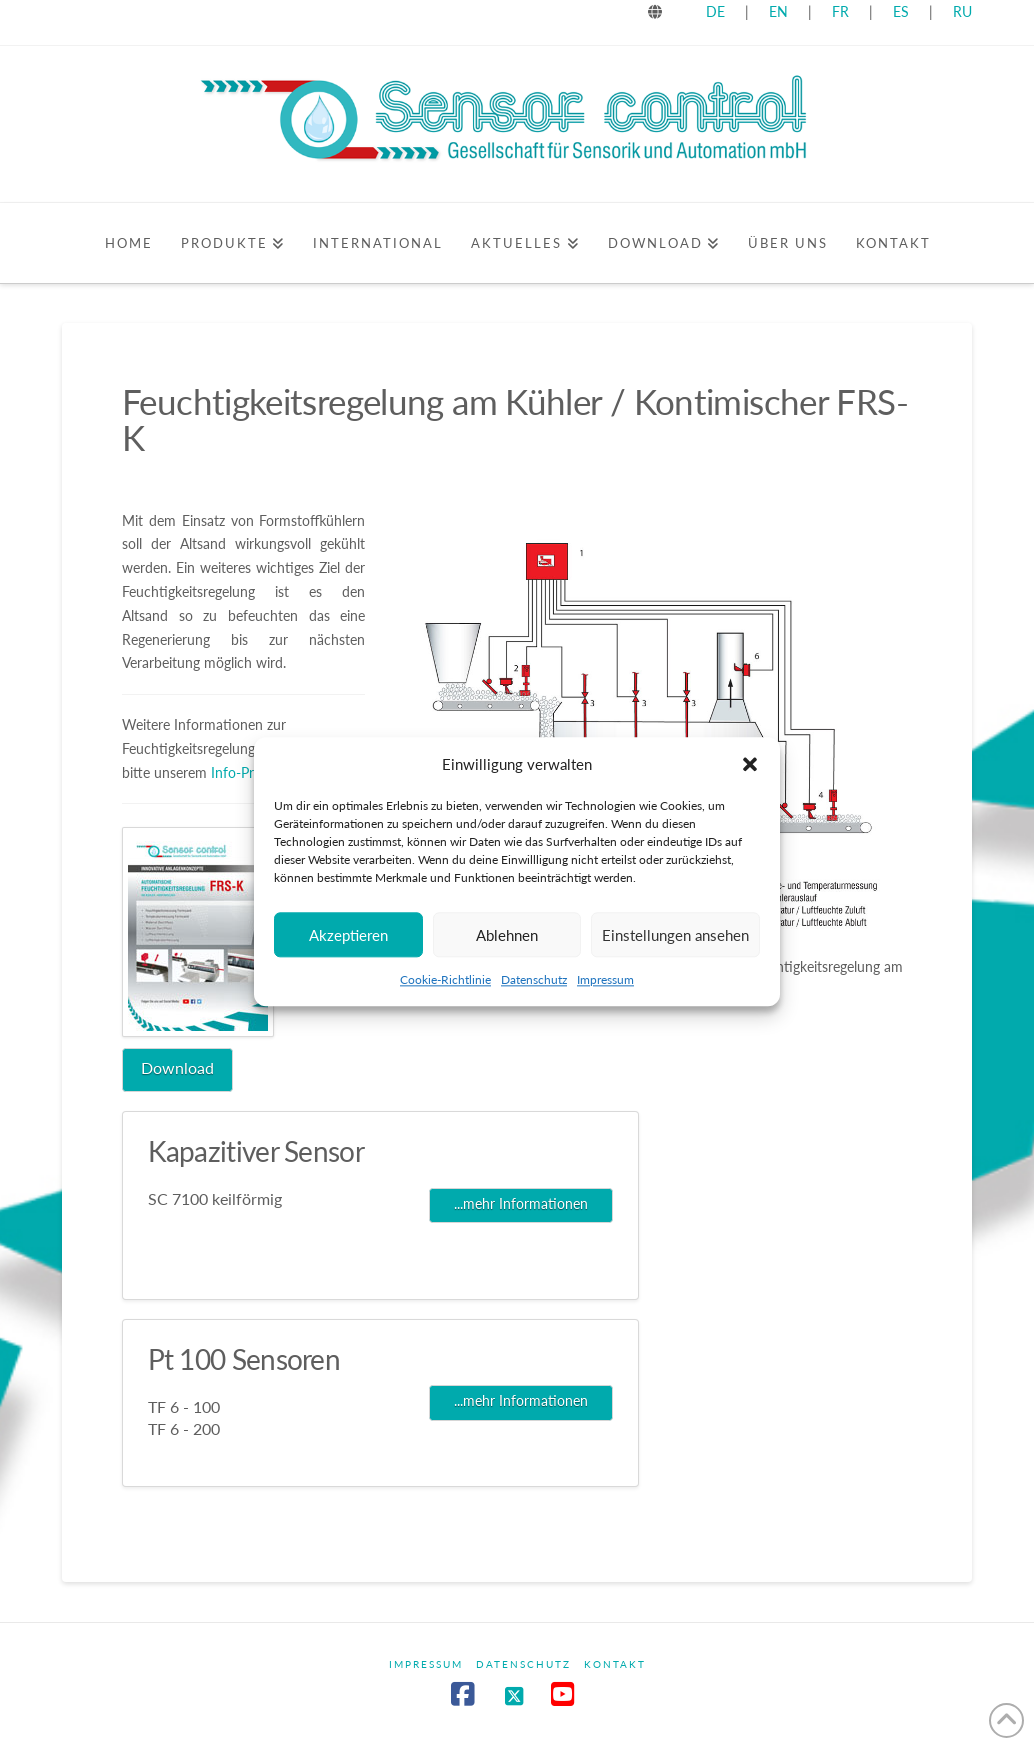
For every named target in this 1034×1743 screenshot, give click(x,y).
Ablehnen (507, 943)
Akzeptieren (348, 943)
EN (778, 11)
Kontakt (615, 1664)
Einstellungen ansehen (675, 943)
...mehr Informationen (521, 1203)
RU (962, 11)
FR (840, 11)
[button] (750, 772)
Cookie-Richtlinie (445, 987)
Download (177, 1067)
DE (715, 11)
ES (903, 11)
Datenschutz (534, 987)
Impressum (605, 987)
